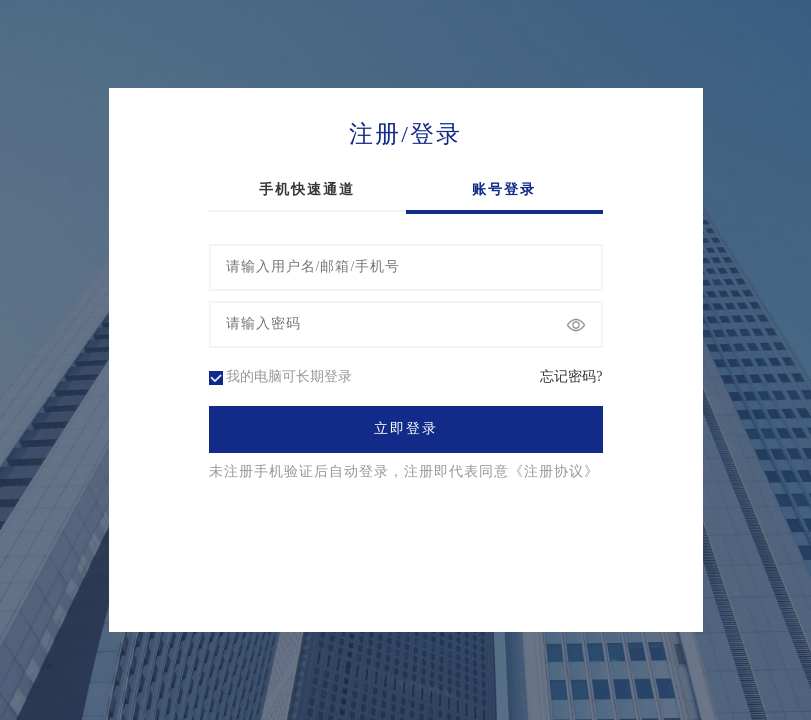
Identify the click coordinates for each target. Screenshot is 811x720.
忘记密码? (571, 377)
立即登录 (406, 429)
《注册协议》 (554, 472)
